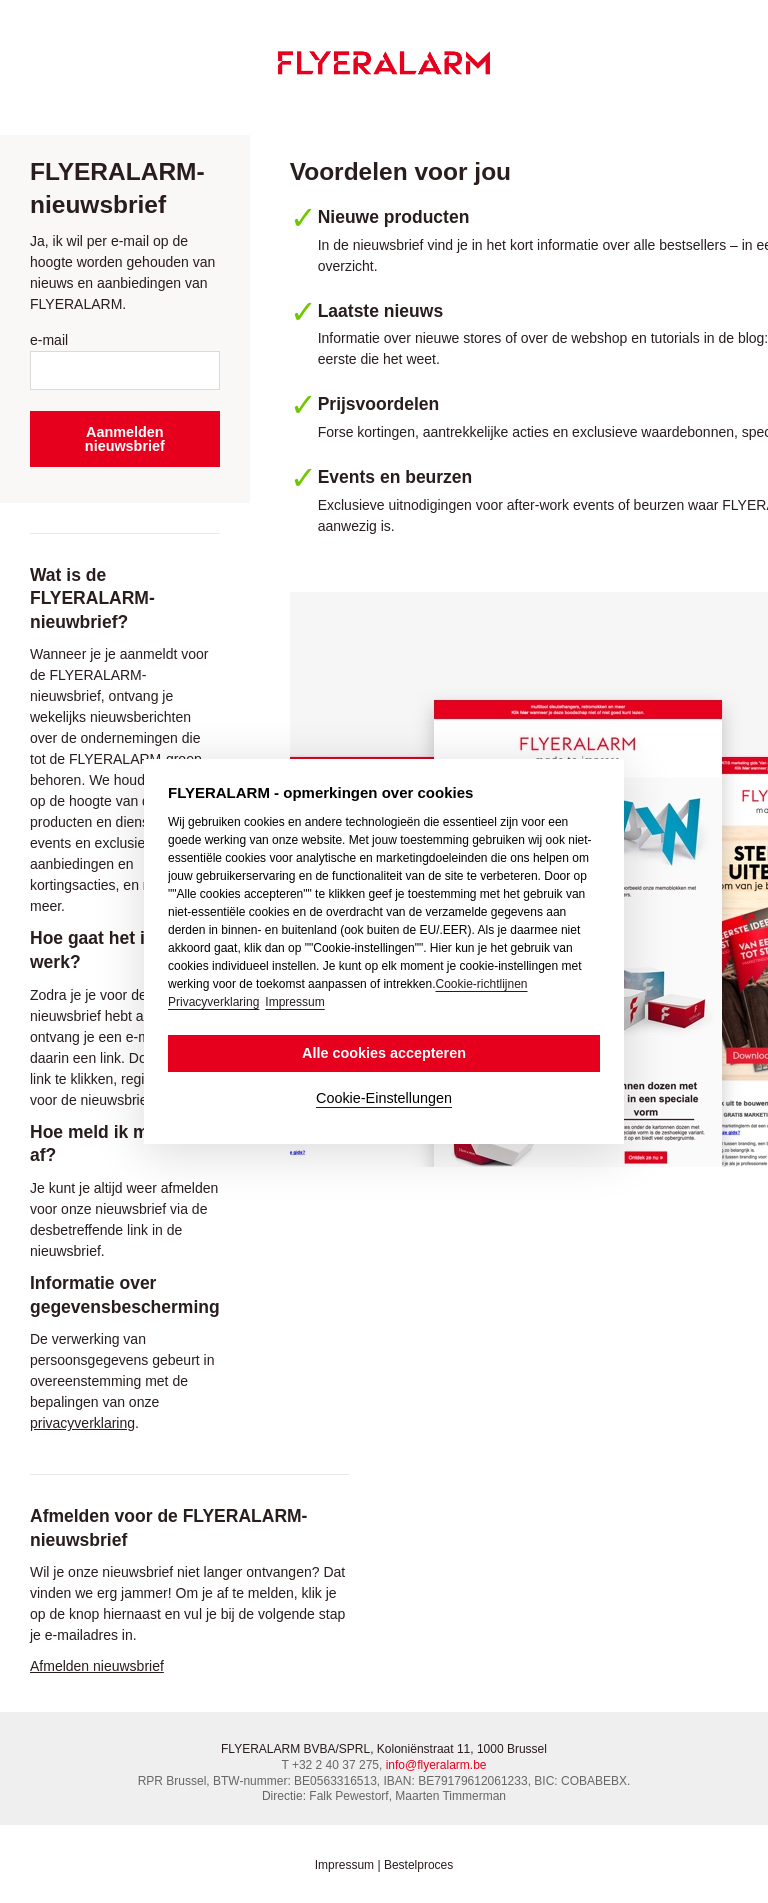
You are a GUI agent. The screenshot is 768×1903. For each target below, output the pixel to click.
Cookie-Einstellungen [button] (384, 1098)
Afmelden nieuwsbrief (97, 1666)
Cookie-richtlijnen (481, 984)
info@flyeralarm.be (436, 1765)
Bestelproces (418, 1865)
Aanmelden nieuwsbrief (125, 439)
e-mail (49, 340)
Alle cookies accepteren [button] (384, 1053)
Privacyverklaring (213, 1002)
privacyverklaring (82, 1423)
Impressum (344, 1865)
